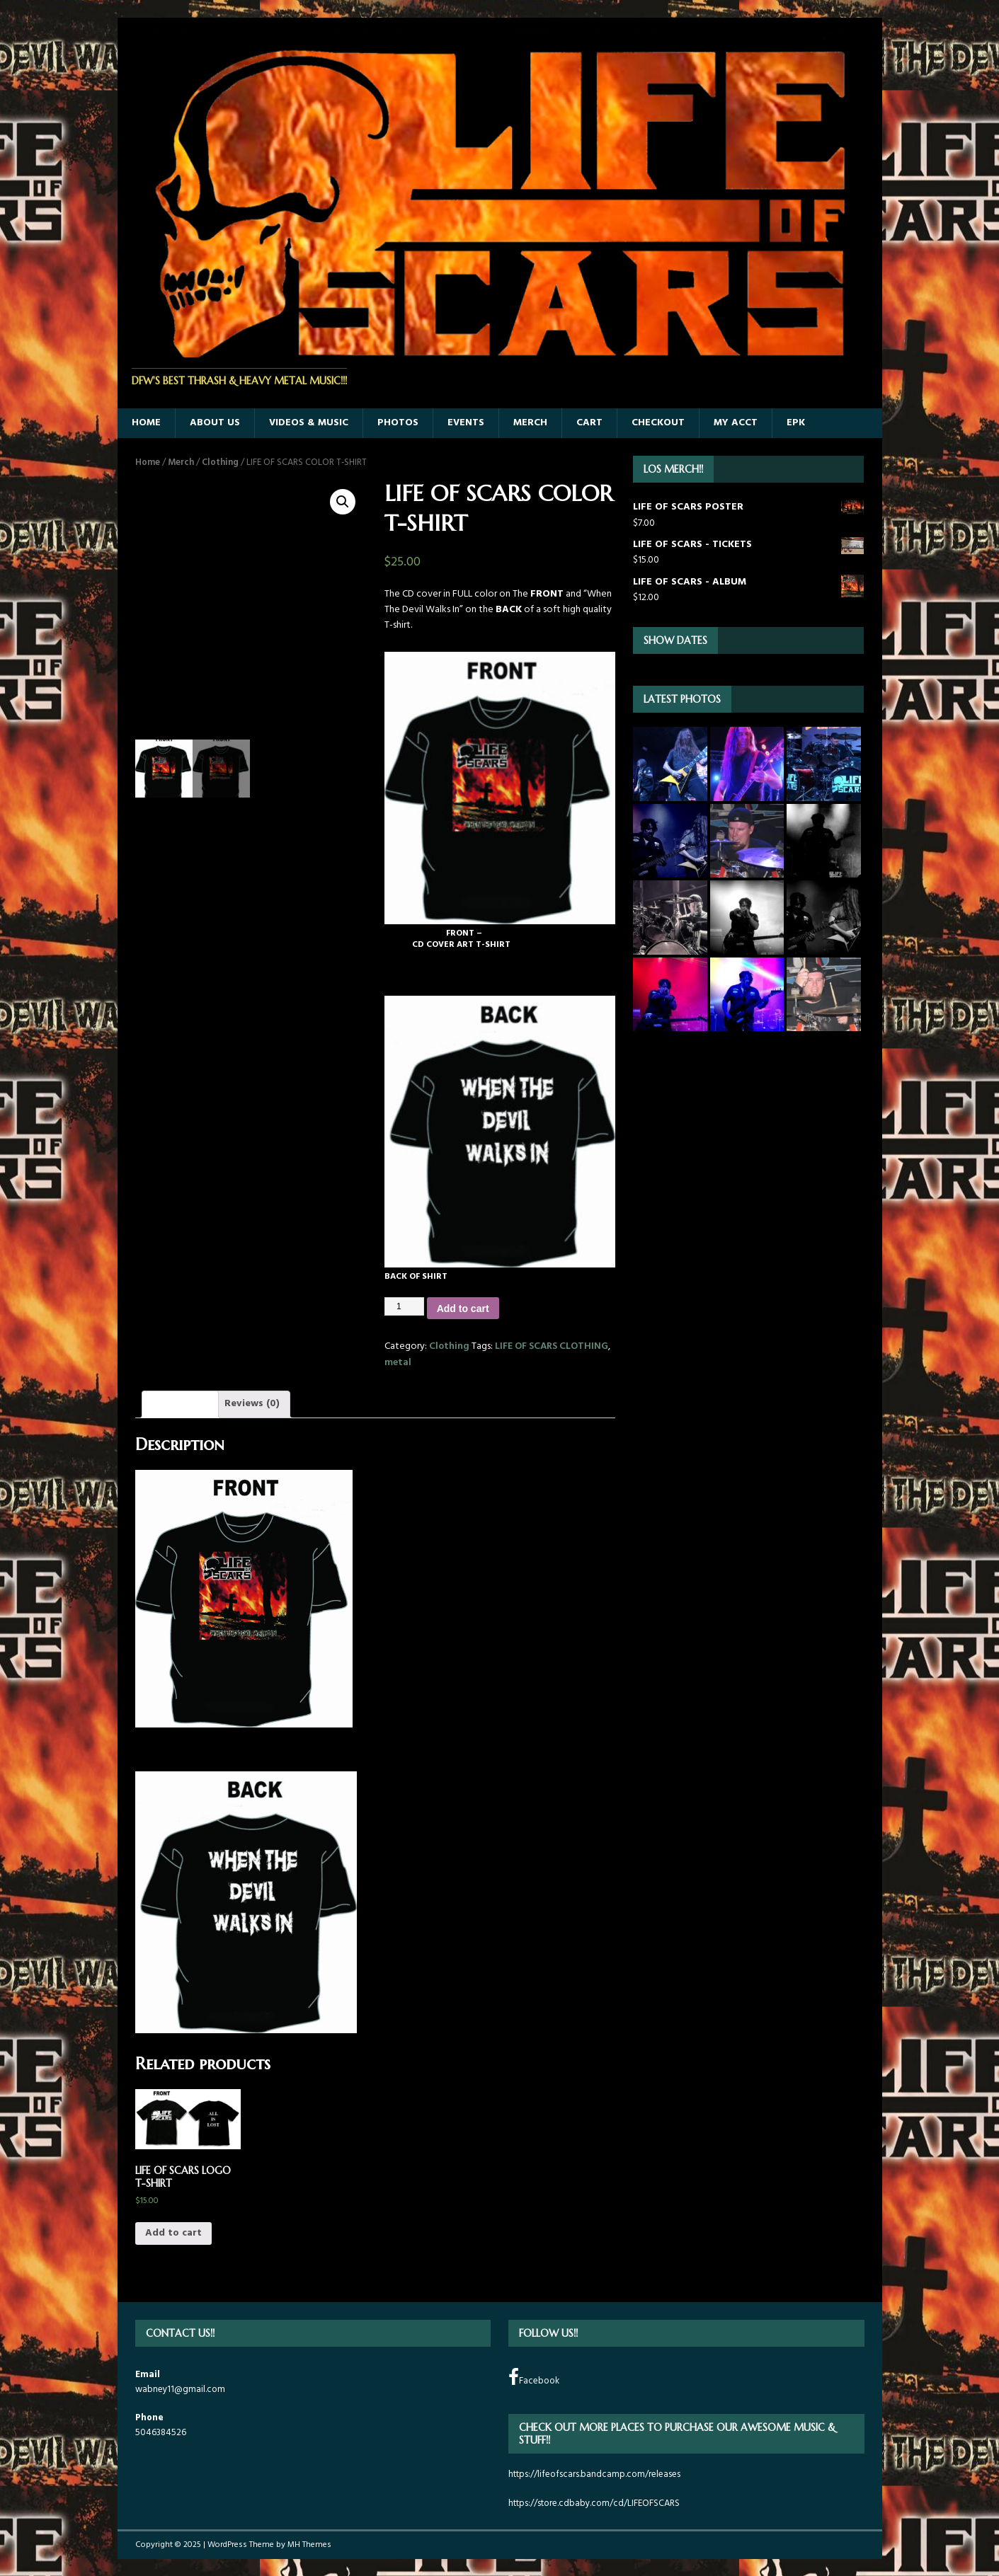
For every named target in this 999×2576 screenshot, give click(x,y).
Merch (181, 462)
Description (180, 1404)
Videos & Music (308, 423)
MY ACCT (736, 423)
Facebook (533, 2378)
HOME (146, 423)
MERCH (530, 423)
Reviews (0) (252, 1404)
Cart (589, 423)
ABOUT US (215, 423)
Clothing (220, 462)
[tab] (180, 1404)
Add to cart (463, 1308)
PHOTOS (397, 423)
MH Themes (309, 2545)
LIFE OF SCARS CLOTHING (551, 1346)
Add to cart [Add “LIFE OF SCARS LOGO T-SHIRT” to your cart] (173, 2233)
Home (147, 462)
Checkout (658, 423)
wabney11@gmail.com (180, 2389)
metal (397, 1363)
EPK (796, 423)
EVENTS (465, 423)
